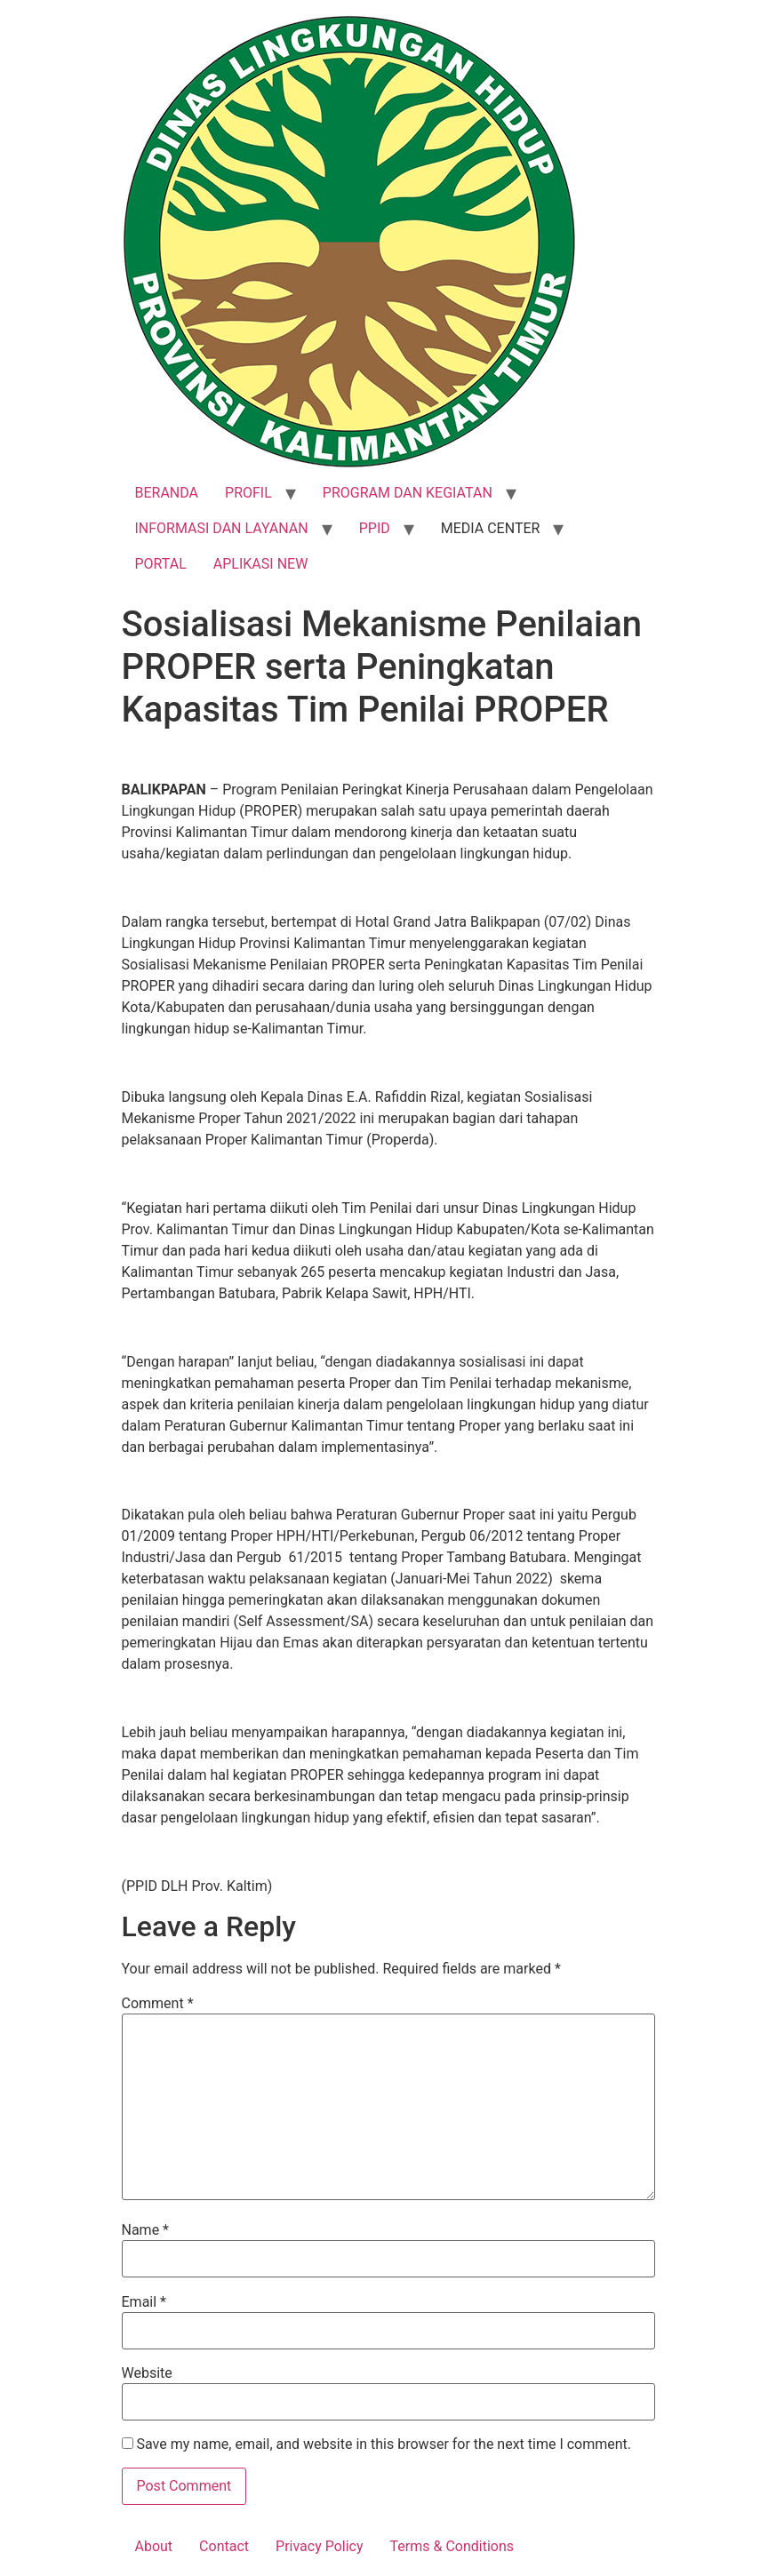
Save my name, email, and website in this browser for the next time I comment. (383, 2444)
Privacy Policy (320, 2546)
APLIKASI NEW (260, 563)
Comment (158, 2004)
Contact (224, 2546)
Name (146, 2230)
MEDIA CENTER (490, 528)
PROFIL (248, 492)
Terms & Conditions (452, 2546)
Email (144, 2302)
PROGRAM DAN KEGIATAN (407, 492)
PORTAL (161, 563)
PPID (374, 528)
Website (147, 2373)
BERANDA (167, 492)
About (154, 2546)
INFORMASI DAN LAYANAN (221, 528)
